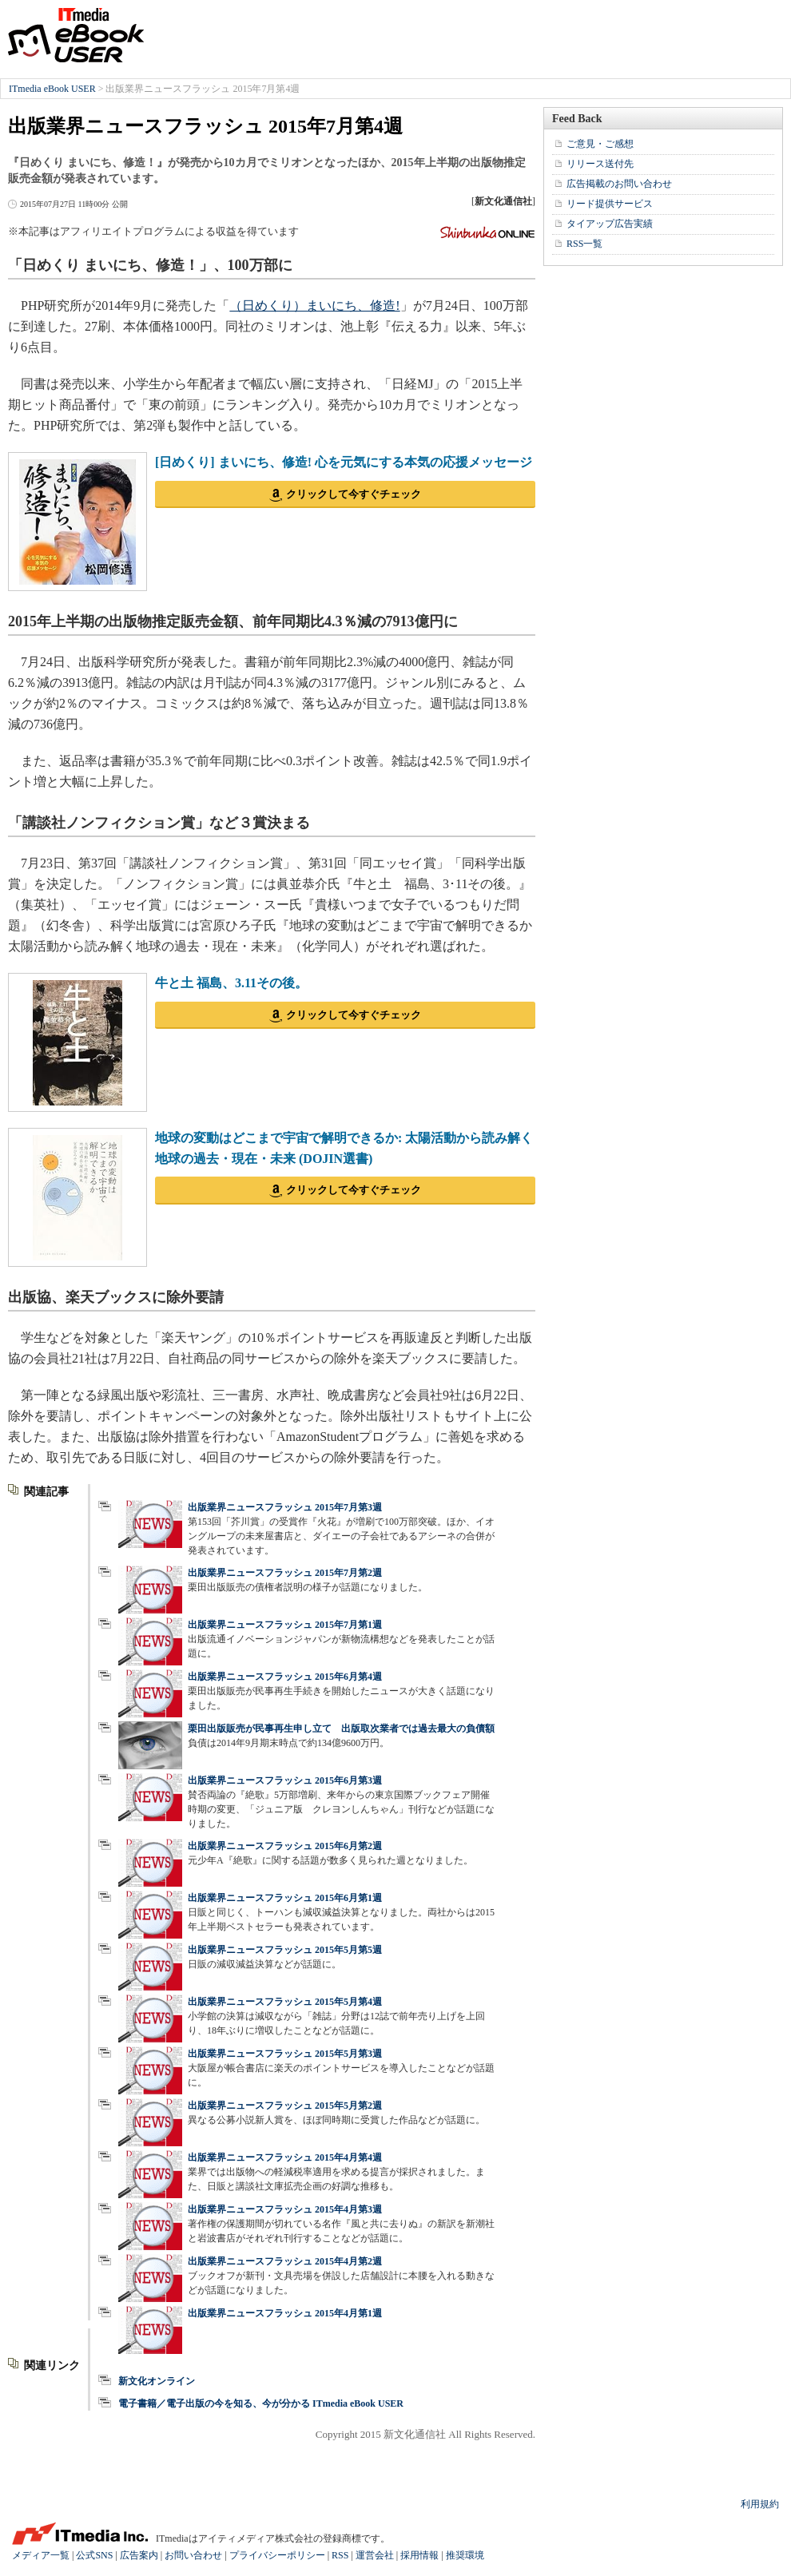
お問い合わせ (193, 2555)
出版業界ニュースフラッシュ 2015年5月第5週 (285, 1949)
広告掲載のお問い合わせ (619, 183)
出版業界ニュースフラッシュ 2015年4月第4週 (285, 2157)
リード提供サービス (609, 203)
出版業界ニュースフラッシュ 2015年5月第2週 (285, 2105)
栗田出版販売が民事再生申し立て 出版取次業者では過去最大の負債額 (341, 1728)
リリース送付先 (600, 163)
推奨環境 (465, 2555)
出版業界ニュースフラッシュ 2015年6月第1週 (285, 1897)
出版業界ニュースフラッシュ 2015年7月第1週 (285, 1624)
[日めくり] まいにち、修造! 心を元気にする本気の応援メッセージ (343, 462)
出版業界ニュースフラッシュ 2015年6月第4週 (285, 1676)
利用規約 (760, 2504)
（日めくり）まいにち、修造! (314, 305)
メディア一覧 (41, 2555)
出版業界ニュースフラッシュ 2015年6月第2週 (285, 1846)
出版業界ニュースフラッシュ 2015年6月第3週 (285, 1780)
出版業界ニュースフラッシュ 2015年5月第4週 (285, 2001)
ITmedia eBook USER (76, 35)
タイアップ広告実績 (609, 223)
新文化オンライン (156, 2381)
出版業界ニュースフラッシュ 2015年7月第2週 (285, 1572)
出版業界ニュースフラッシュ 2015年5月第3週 (285, 2053)
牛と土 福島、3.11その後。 (231, 983)
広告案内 (139, 2555)
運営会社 (375, 2555)
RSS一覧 (584, 243)
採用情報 (419, 2555)
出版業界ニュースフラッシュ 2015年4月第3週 (285, 2209)
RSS (340, 2555)
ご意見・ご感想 (600, 143)
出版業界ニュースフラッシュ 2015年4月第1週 (285, 2313)
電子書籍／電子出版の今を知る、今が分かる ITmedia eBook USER (260, 2403)
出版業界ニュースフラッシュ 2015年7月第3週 (285, 1507)
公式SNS (94, 2555)
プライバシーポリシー (277, 2555)
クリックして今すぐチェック (353, 494)
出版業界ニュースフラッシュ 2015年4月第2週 (285, 2261)
